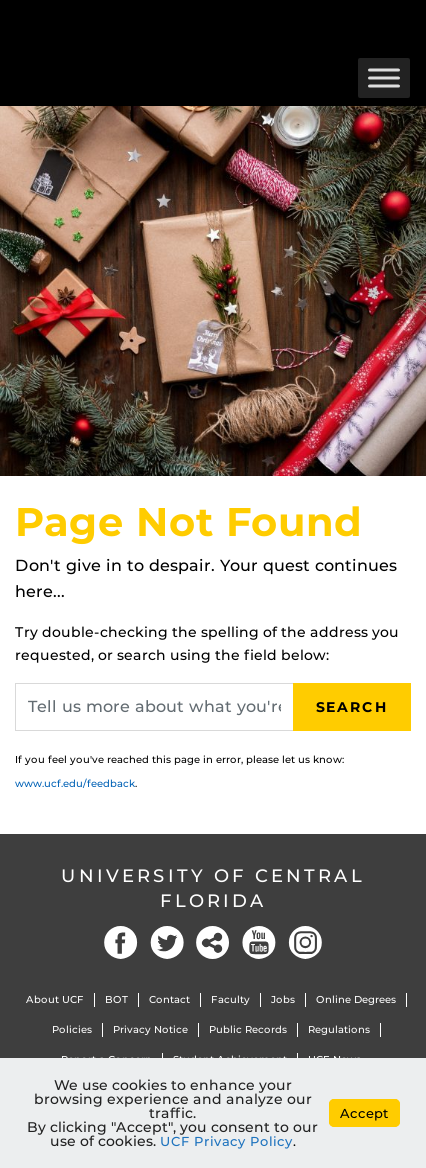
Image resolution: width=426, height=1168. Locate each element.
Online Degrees (356, 999)
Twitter (167, 942)
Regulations (339, 1029)
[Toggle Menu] (384, 77)
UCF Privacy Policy (226, 1141)
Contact (169, 999)
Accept (364, 1113)
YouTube (259, 942)
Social (213, 942)
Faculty (230, 999)
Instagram (305, 942)
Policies (72, 1029)
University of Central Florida (213, 888)
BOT (116, 999)
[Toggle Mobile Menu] (406, 23)
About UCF (55, 999)
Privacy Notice (150, 1029)
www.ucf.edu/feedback (75, 783)
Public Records (248, 1029)
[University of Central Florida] (152, 24)
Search (352, 707)
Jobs (283, 999)
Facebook (121, 942)
